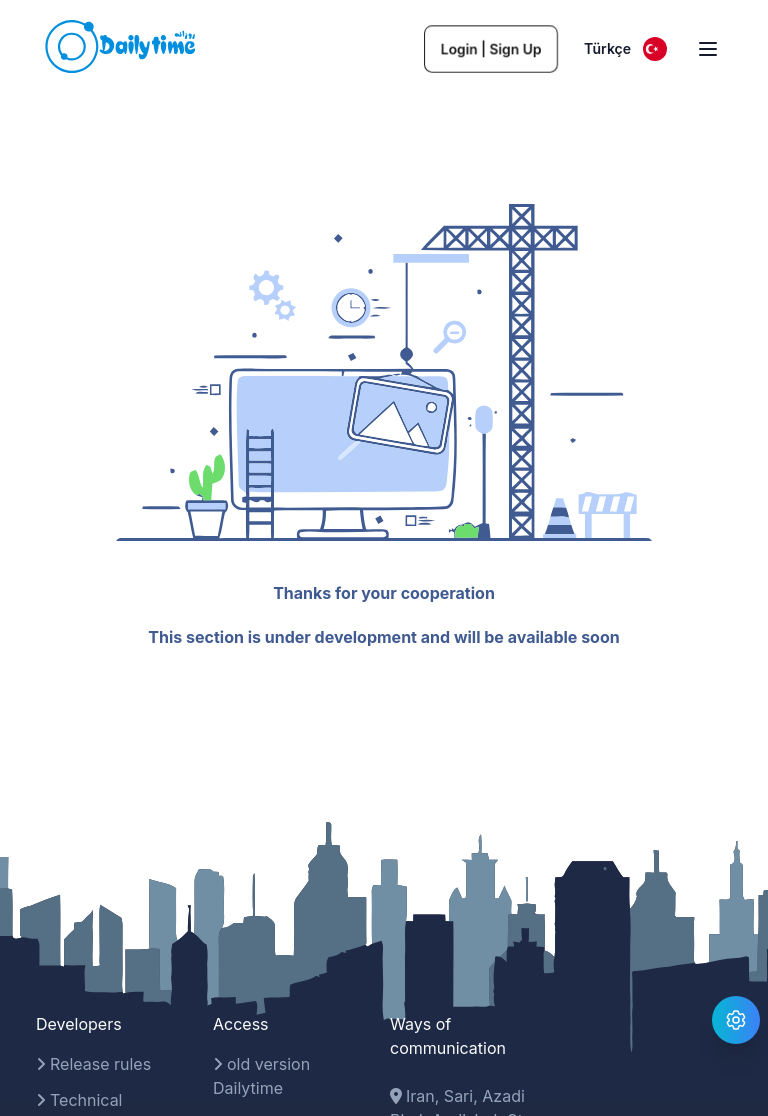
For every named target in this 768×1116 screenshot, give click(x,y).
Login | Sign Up (491, 48)
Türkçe (625, 49)
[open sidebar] (708, 49)
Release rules (93, 1064)
